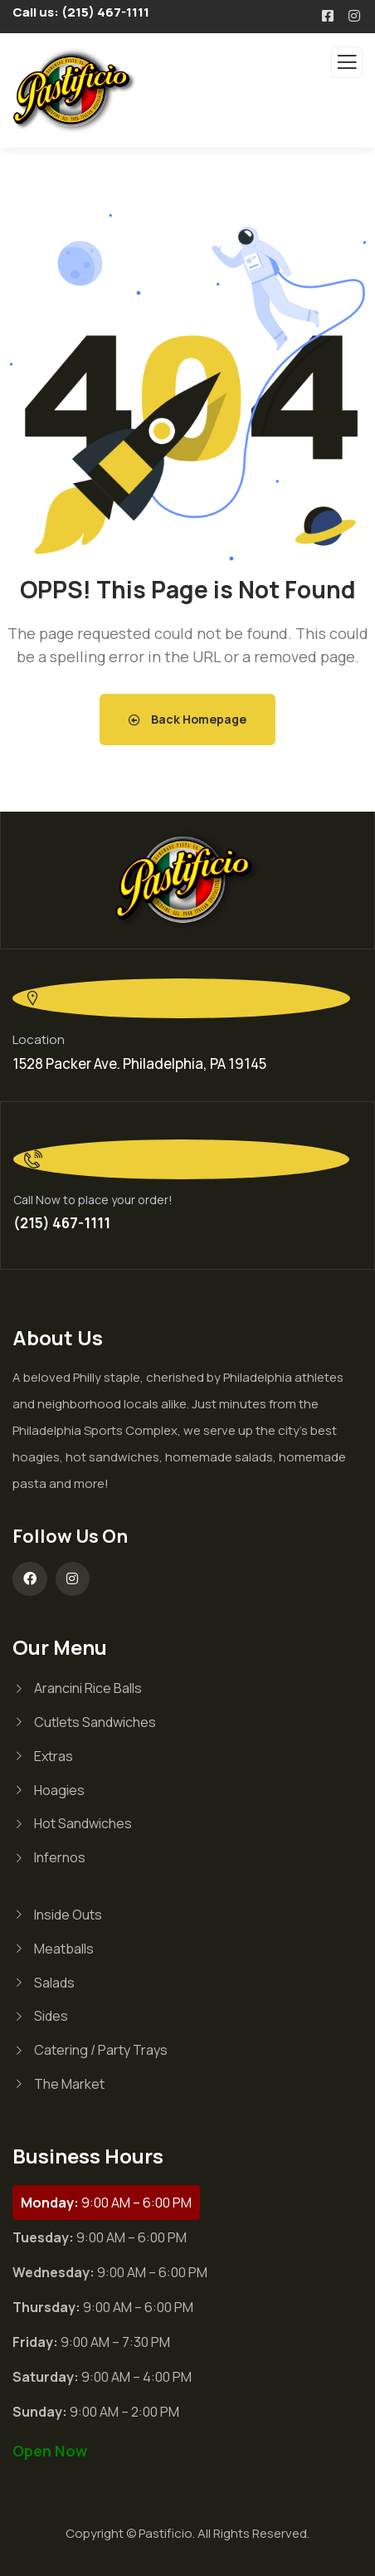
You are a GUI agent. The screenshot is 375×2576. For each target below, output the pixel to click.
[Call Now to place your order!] (181, 1159)
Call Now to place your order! (93, 1200)
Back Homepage (187, 719)
